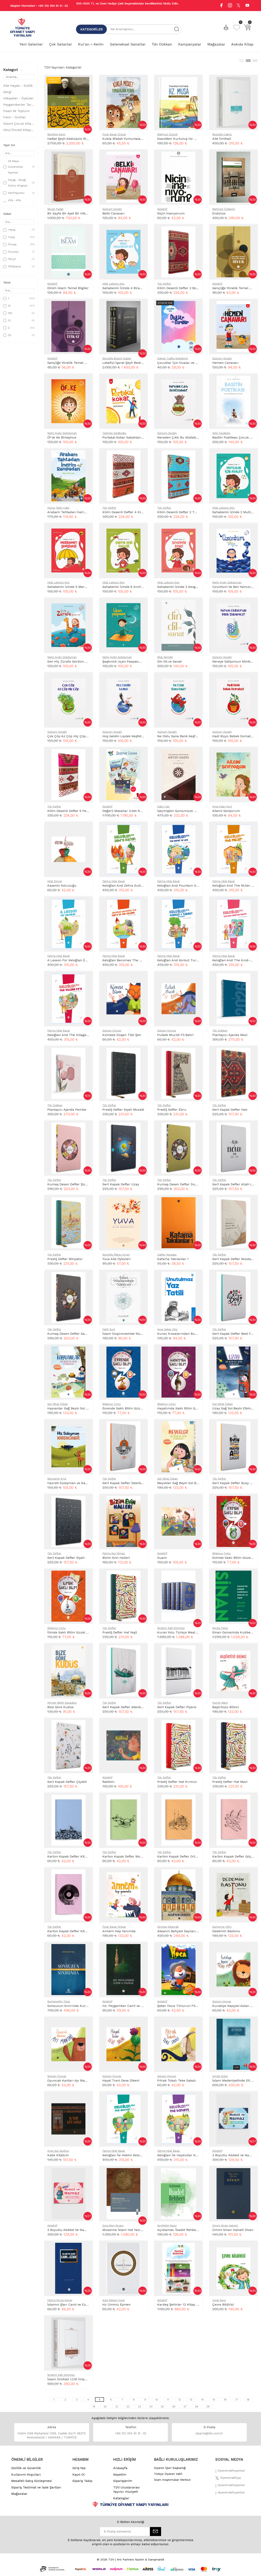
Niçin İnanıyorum (171, 216)
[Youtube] (247, 6)
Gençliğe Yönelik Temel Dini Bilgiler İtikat (79, 365)
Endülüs (219, 216)
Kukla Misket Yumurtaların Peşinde (130, 141)
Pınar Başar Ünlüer (114, 136)
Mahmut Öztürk (167, 136)
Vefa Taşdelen (221, 435)
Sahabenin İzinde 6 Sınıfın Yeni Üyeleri (132, 589)
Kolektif (162, 211)
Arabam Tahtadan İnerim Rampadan (76, 514)
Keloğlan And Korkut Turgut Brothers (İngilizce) (194, 962)
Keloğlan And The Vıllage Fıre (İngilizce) (78, 1037)
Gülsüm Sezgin (112, 211)
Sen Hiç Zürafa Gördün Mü (68, 664)
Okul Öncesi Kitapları (19, 132)
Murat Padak (55, 211)
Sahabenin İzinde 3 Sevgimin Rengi (184, 589)
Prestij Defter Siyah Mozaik (123, 1112)
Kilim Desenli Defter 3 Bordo (179, 290)
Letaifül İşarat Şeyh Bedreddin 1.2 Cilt (131, 365)
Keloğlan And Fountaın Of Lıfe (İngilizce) (188, 888)
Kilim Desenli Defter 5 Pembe (70, 813)
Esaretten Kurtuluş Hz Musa (179, 141)
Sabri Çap (163, 808)
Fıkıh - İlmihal (14, 119)
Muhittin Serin (56, 136)
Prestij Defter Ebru (171, 1112)
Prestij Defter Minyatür (65, 1261)
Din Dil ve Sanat (169, 664)
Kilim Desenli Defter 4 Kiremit (125, 514)
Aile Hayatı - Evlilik (18, 88)
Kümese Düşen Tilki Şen (121, 1037)
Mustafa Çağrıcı (222, 136)
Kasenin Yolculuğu (61, 888)
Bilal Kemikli (165, 659)
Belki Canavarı (113, 216)
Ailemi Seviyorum (226, 813)
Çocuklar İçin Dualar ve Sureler (182, 365)
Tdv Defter (164, 286)
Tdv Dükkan (219, 1032)
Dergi (7, 94)
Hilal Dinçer (54, 883)
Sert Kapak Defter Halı (230, 1112)
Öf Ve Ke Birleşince (61, 440)
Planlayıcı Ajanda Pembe (66, 1112)
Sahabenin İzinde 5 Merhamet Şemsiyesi (79, 589)
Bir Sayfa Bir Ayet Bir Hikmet (69, 216)
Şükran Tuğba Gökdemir (172, 360)
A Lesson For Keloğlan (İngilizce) (72, 962)
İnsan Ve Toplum (16, 113)
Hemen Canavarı (225, 365)
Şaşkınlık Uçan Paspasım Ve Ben (128, 664)
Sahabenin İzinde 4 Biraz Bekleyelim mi (133, 290)
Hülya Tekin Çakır (58, 510)
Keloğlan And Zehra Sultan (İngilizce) (131, 888)
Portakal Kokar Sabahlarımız (124, 440)
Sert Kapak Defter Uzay (120, 1186)
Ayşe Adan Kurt (222, 808)
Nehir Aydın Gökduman (62, 435)
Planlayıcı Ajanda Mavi (229, 1037)
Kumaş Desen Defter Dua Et (179, 1186)
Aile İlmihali (221, 141)
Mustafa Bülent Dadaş (116, 360)
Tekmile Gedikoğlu (114, 435)
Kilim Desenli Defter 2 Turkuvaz (182, 514)
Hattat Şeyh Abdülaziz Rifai (68, 141)
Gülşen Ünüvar (111, 1032)
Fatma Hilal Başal (113, 883)
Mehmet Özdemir (223, 211)
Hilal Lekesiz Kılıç (113, 286)
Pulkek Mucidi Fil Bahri (175, 1037)
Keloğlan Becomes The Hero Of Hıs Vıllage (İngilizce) (143, 962)
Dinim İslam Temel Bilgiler (68, 290)
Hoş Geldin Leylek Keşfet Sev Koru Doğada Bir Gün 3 (143, 738)
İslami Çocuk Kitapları (19, 126)
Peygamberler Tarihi (19, 107)
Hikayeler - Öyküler (18, 100)
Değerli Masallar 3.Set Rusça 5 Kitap (130, 813)
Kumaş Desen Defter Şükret (69, 1186)
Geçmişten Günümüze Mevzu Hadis (185, 813)
